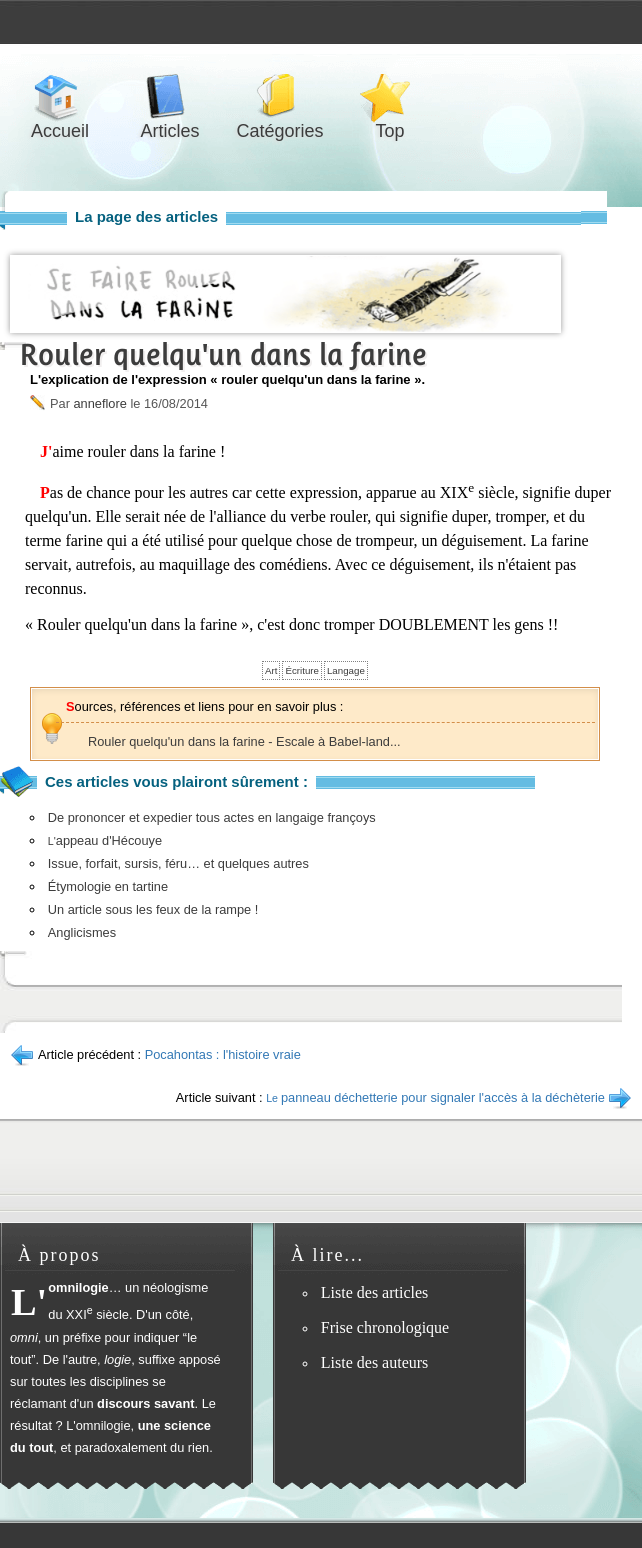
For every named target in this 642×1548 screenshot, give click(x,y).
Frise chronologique (385, 1327)
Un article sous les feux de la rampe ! (153, 909)
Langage (346, 670)
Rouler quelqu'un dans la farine (223, 354)
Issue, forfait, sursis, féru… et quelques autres (178, 863)
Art (271, 670)
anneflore (99, 403)
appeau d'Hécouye (105, 840)
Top (390, 96)
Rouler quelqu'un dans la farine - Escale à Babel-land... (244, 741)
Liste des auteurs (375, 1362)
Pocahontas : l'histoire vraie (223, 1054)
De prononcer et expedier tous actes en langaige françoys (212, 817)
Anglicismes (82, 932)
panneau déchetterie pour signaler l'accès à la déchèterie (435, 1097)
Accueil (60, 96)
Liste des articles (375, 1292)
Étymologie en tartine (108, 886)
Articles (170, 96)
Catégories (280, 96)
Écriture (301, 670)
